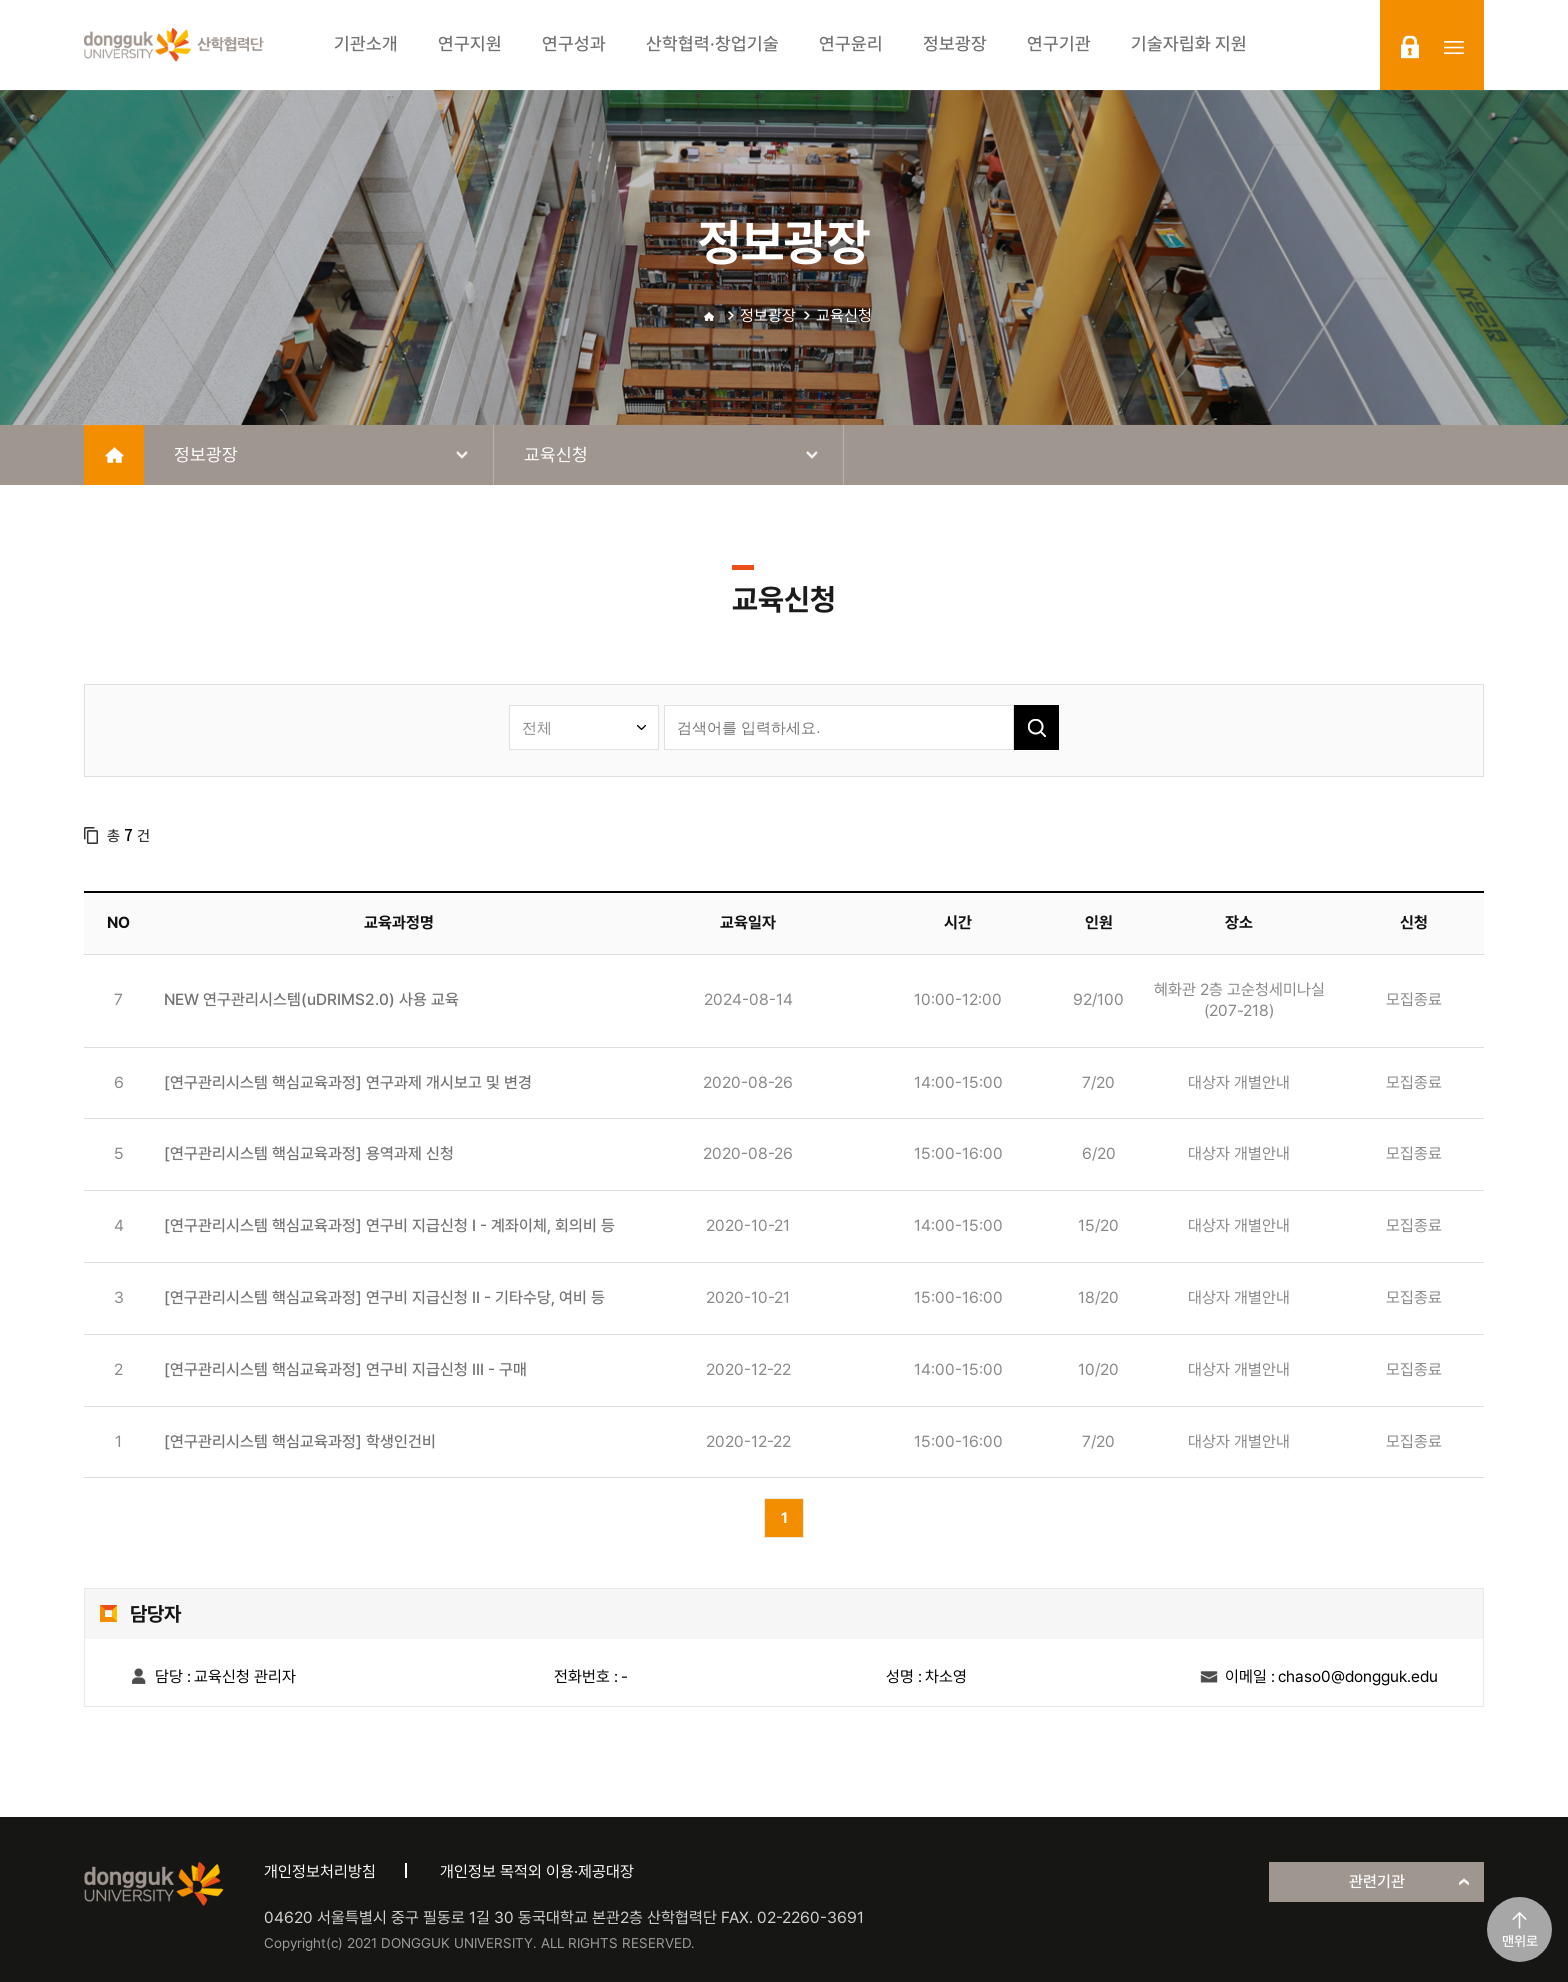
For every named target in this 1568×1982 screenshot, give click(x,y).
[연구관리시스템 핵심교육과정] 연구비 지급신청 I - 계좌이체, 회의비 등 (389, 1225)
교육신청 (844, 315)
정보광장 (768, 315)
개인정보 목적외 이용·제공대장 (537, 1871)
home (114, 455)
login (1410, 47)
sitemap (1454, 47)
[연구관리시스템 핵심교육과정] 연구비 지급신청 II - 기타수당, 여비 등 (384, 1297)
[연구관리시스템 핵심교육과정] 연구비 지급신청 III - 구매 (345, 1369)
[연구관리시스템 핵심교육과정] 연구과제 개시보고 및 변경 (348, 1082)
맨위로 (1520, 1941)
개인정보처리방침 (320, 1871)
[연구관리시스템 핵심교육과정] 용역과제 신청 (309, 1153)
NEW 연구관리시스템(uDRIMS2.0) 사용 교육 (311, 999)
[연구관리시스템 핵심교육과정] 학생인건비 (300, 1441)
